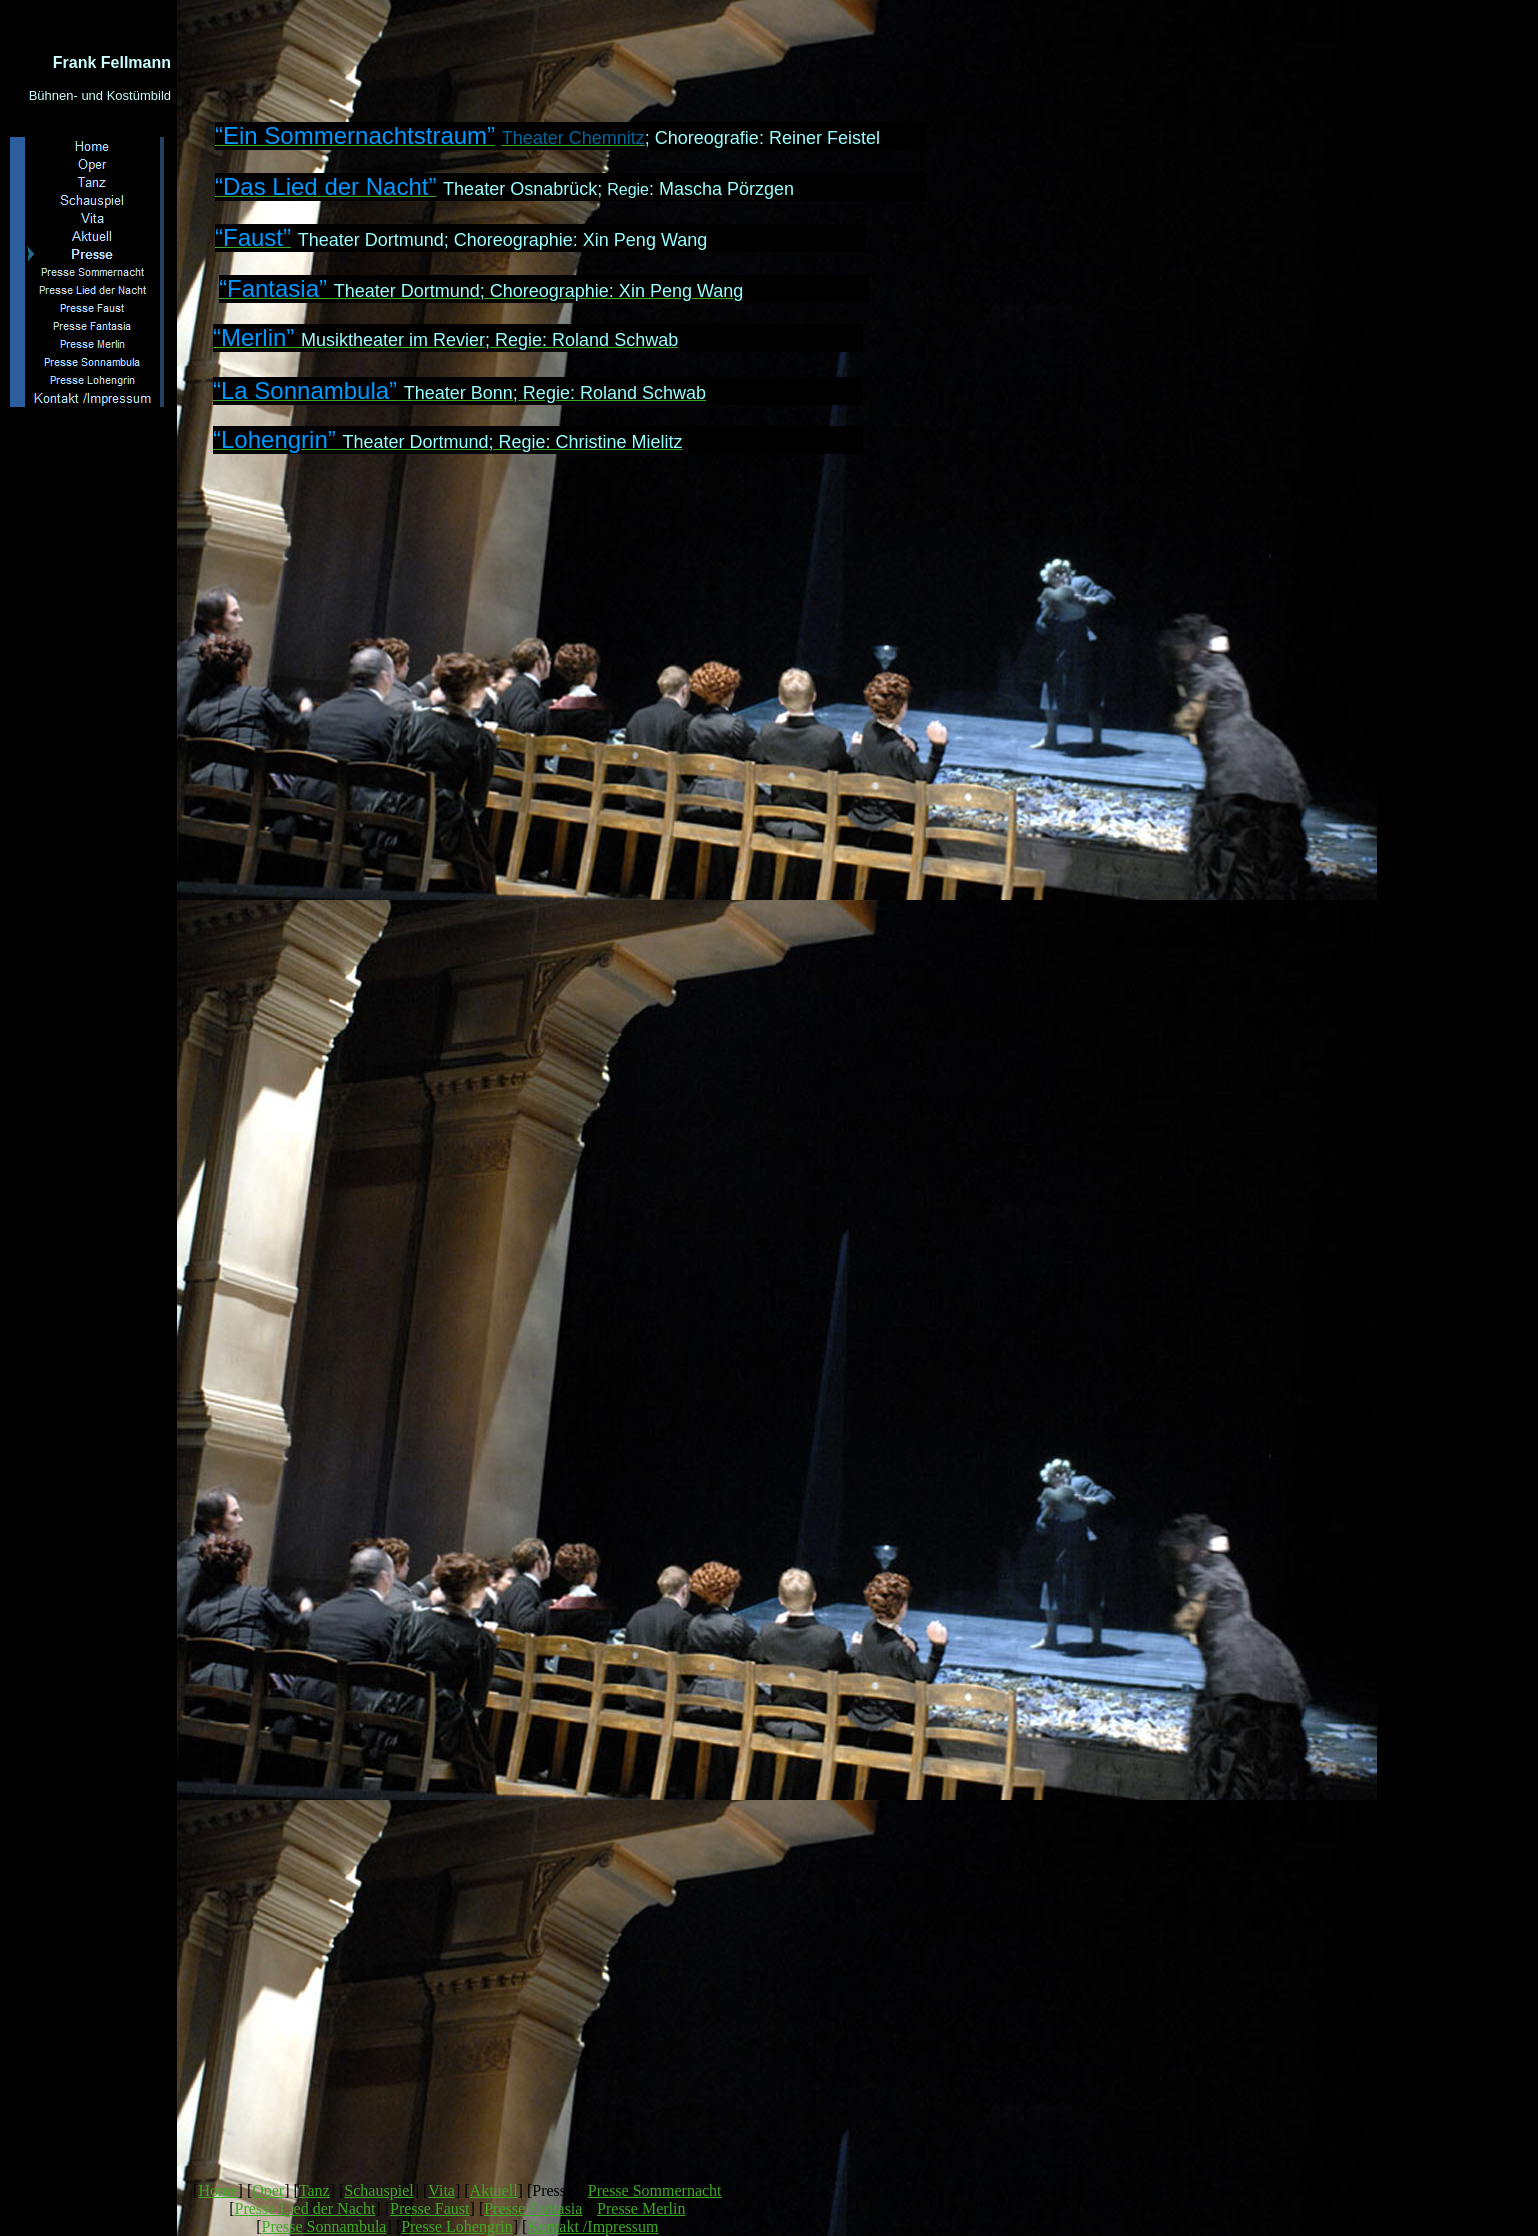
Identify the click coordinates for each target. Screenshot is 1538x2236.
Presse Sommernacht (655, 2190)
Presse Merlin (641, 2208)
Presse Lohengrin (457, 2226)
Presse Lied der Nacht (304, 2208)
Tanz (314, 2190)
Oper (268, 2190)
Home (217, 2190)
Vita (441, 2190)
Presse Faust (430, 2208)
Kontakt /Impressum (592, 2226)
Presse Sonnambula (324, 2226)
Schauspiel (378, 2190)
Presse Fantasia (533, 2208)
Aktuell (494, 2190)
